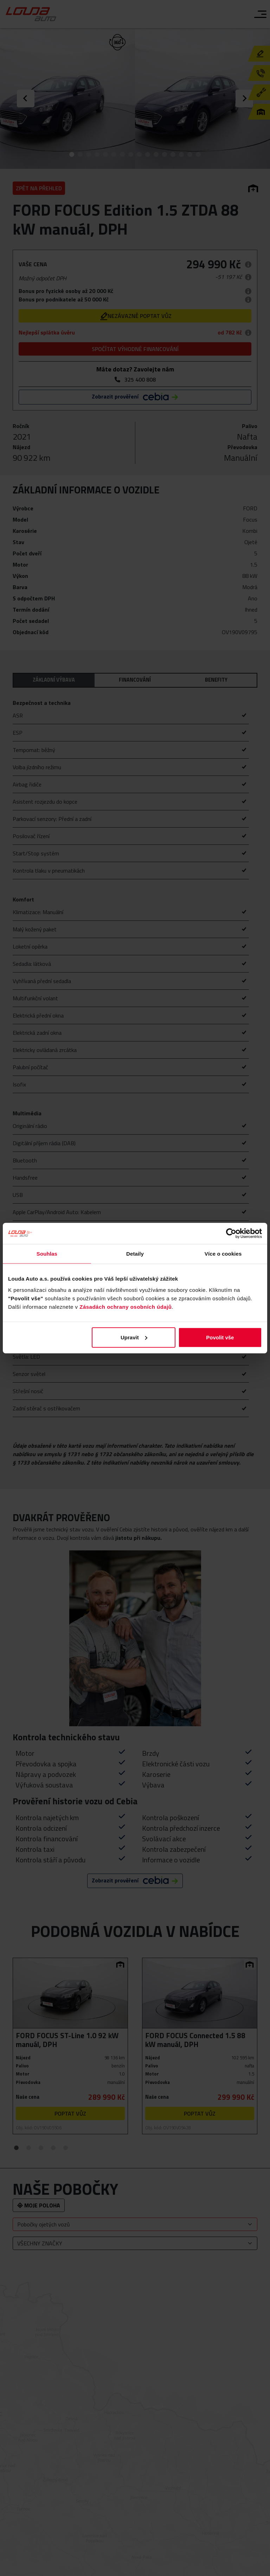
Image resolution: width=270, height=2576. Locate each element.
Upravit (134, 1337)
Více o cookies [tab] (223, 1254)
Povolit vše (220, 1337)
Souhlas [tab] (47, 1254)
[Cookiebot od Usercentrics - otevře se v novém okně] (231, 1233)
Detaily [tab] (135, 1254)
